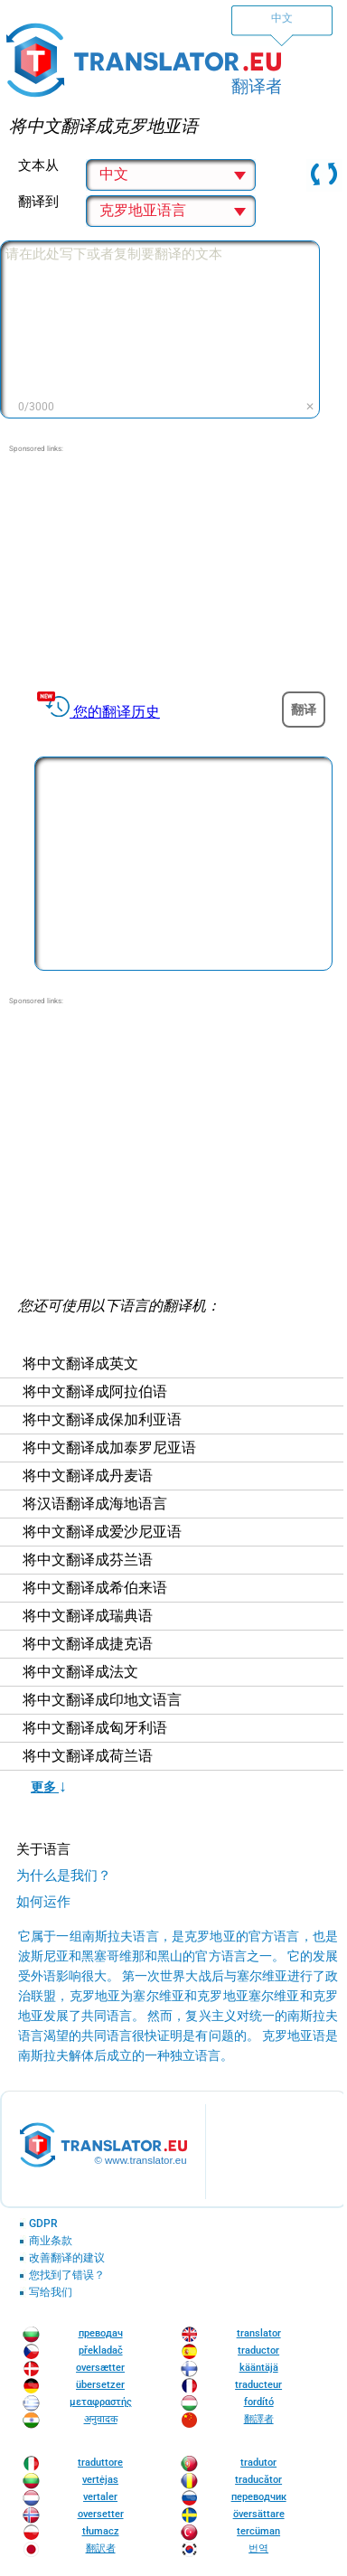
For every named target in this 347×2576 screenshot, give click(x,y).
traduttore (100, 2462)
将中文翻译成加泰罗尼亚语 (109, 1448)
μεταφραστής (101, 2402)
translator (259, 2333)
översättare (259, 2514)
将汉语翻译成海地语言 (95, 1504)
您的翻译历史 (116, 711)
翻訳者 (101, 2548)
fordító (259, 2402)
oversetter (101, 2514)
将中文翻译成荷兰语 (88, 1756)
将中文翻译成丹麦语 (88, 1476)
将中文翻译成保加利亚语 (102, 1420)
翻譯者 (259, 2419)
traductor (258, 2350)
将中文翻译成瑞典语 (88, 1616)
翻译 (303, 709)
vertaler (100, 2497)
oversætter (100, 2368)
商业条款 (50, 2241)
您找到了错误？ (67, 2275)
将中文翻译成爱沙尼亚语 (102, 1532)
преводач (101, 2333)
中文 (282, 18)
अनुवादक (100, 2419)
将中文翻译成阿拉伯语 (95, 1392)
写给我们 (50, 2293)
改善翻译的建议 (67, 2258)
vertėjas (100, 2480)
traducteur (258, 2385)
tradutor (258, 2462)
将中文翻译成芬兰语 (88, 1560)
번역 (258, 2548)
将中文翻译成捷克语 (88, 1644)
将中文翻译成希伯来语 (95, 1588)
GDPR (43, 2224)
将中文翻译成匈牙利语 (95, 1728)
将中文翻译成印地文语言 (102, 1700)
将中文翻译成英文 (80, 1364)
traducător (258, 2480)
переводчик (258, 2497)
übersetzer (100, 2385)
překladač (101, 2350)
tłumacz (100, 2531)
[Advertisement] (171, 568)
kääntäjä (258, 2368)
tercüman (258, 2531)
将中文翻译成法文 (80, 1672)
